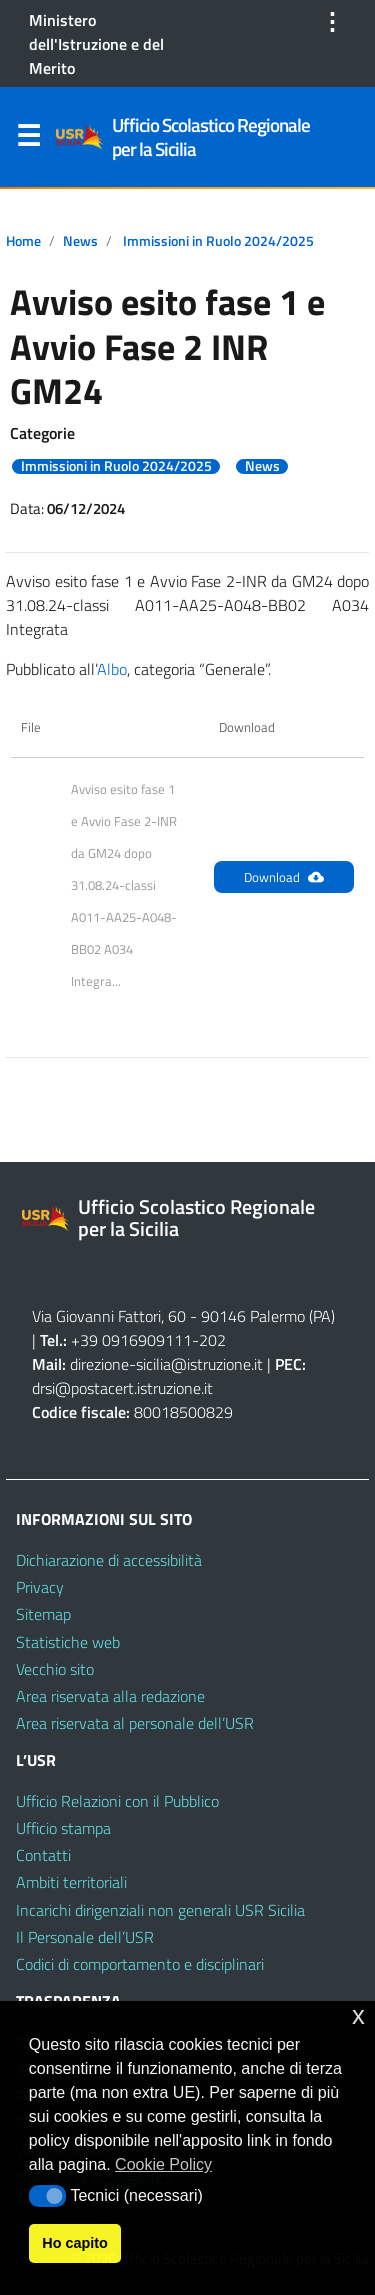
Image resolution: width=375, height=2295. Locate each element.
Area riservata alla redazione (110, 1696)
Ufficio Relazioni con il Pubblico (117, 1801)
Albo (112, 669)
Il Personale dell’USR (85, 1937)
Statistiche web (68, 1642)
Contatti (43, 1855)
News (80, 241)
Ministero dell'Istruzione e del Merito (96, 44)
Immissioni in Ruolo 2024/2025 (218, 241)
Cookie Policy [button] (163, 2164)
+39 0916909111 (131, 1340)
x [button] (358, 2015)
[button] (47, 2196)
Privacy (40, 1587)
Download (284, 877)
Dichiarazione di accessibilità (109, 1560)
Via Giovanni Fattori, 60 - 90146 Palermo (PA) (183, 1316)
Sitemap (43, 1614)
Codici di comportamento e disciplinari (140, 1964)
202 (212, 1340)
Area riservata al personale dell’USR (135, 1723)
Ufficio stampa (63, 1828)
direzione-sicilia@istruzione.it (166, 1364)
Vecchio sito (55, 1669)
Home (23, 241)
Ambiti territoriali (71, 1882)
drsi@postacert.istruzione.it (122, 1388)
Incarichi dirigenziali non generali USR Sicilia (160, 1910)
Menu (28, 140)
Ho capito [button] (75, 2243)
